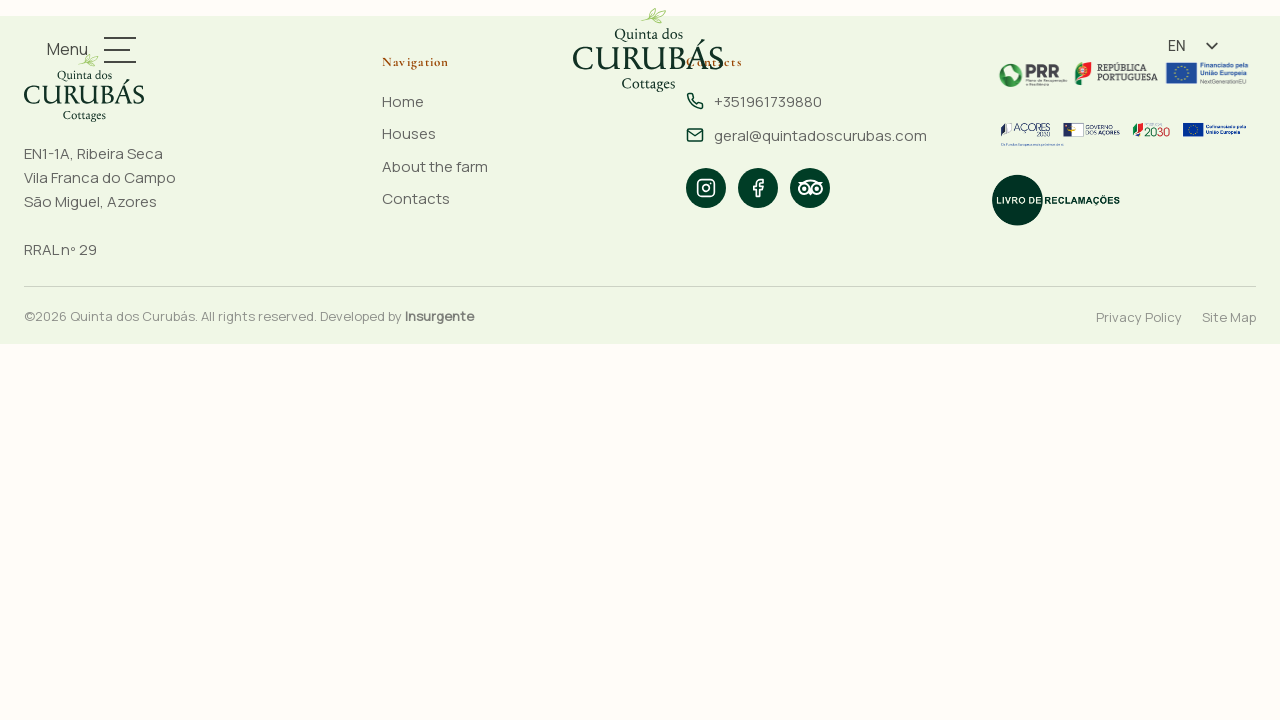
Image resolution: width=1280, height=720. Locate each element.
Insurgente (439, 316)
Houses (409, 133)
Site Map (1229, 317)
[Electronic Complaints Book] (1056, 200)
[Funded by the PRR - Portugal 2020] (1123, 133)
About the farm (435, 166)
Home (403, 101)
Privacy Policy (1139, 317)
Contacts (416, 198)
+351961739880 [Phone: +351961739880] (768, 101)
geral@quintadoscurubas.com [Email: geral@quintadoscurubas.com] (820, 135)
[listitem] (706, 188)
